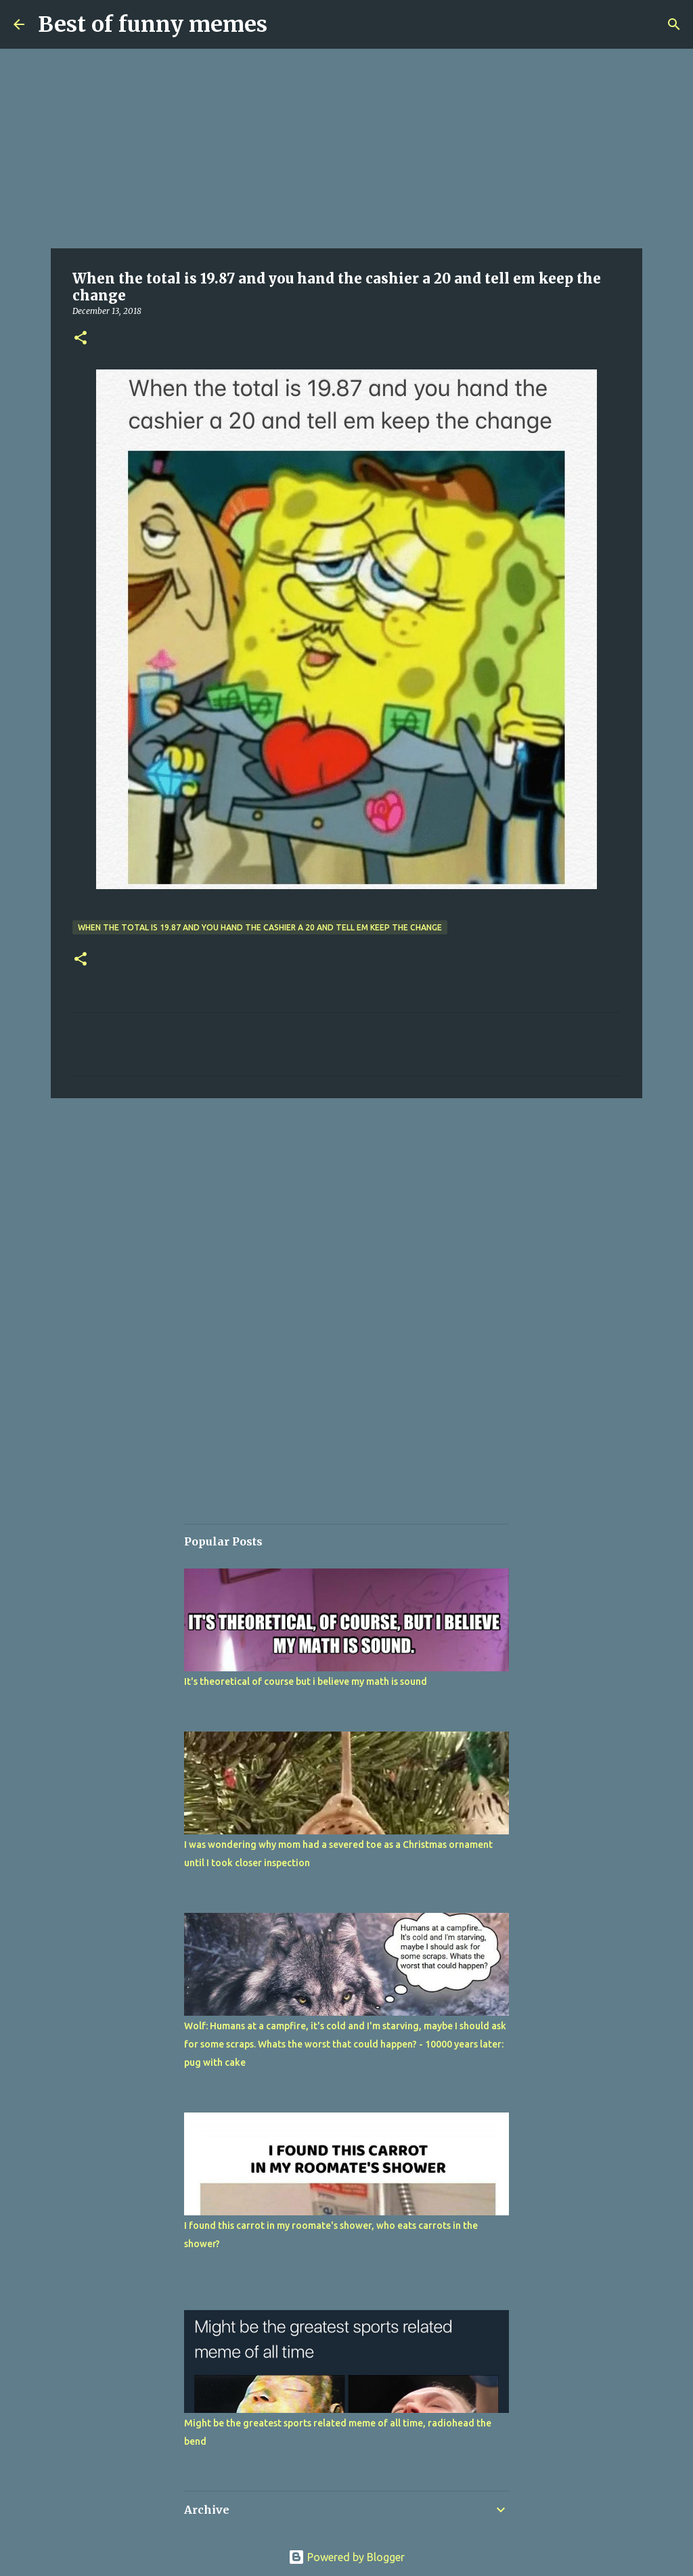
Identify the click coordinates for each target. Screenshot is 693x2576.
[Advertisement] (346, 149)
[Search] (674, 24)
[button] (80, 339)
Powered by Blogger (346, 2557)
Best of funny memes (152, 24)
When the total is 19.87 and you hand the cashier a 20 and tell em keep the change (260, 927)
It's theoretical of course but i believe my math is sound (305, 1681)
